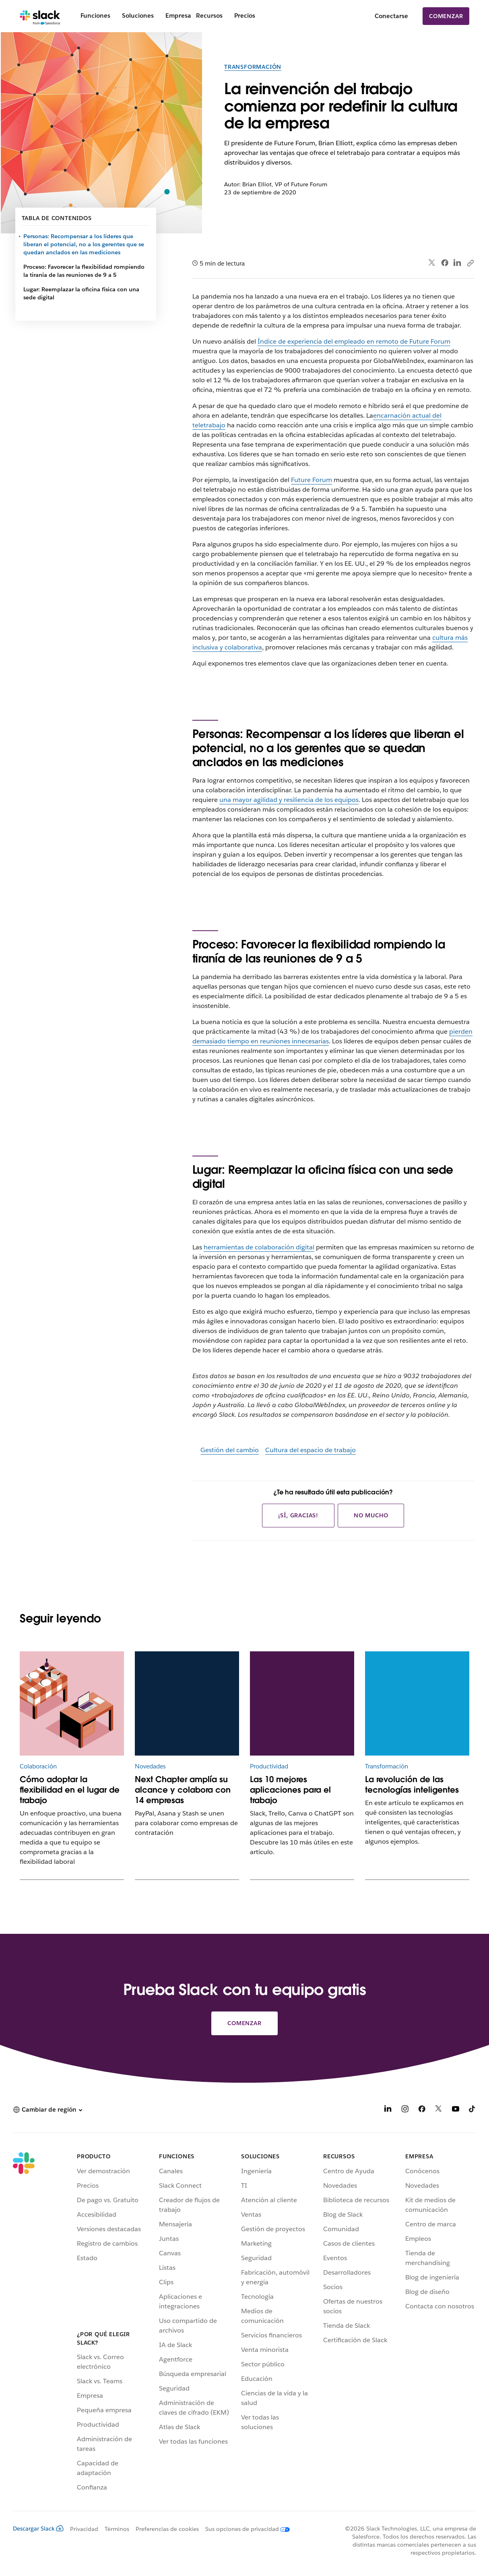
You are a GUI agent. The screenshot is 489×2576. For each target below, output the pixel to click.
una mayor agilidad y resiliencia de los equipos (289, 799)
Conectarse (391, 16)
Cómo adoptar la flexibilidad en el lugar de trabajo (70, 1789)
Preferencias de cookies (167, 2529)
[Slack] (40, 16)
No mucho (371, 1515)
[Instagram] (405, 2110)
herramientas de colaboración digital (259, 1247)
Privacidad (84, 2529)
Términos (117, 2529)
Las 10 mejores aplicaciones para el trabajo (290, 1789)
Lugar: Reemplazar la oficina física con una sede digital (81, 293)
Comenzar (446, 16)
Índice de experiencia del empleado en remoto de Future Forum (354, 341)
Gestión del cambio (229, 1450)
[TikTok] (472, 2110)
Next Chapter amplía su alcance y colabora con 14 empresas (183, 1789)
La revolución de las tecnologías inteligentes (412, 1784)
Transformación (252, 66)
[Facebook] (421, 2110)
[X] (438, 2110)
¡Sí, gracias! (298, 1515)
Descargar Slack (38, 2528)
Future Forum (311, 480)
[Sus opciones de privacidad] (244, 2529)
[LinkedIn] (388, 2110)
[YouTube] (455, 2110)
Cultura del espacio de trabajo (310, 1450)
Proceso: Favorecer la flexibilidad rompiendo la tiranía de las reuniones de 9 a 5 (83, 270)
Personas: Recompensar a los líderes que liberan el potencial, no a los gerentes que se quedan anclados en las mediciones (83, 244)
